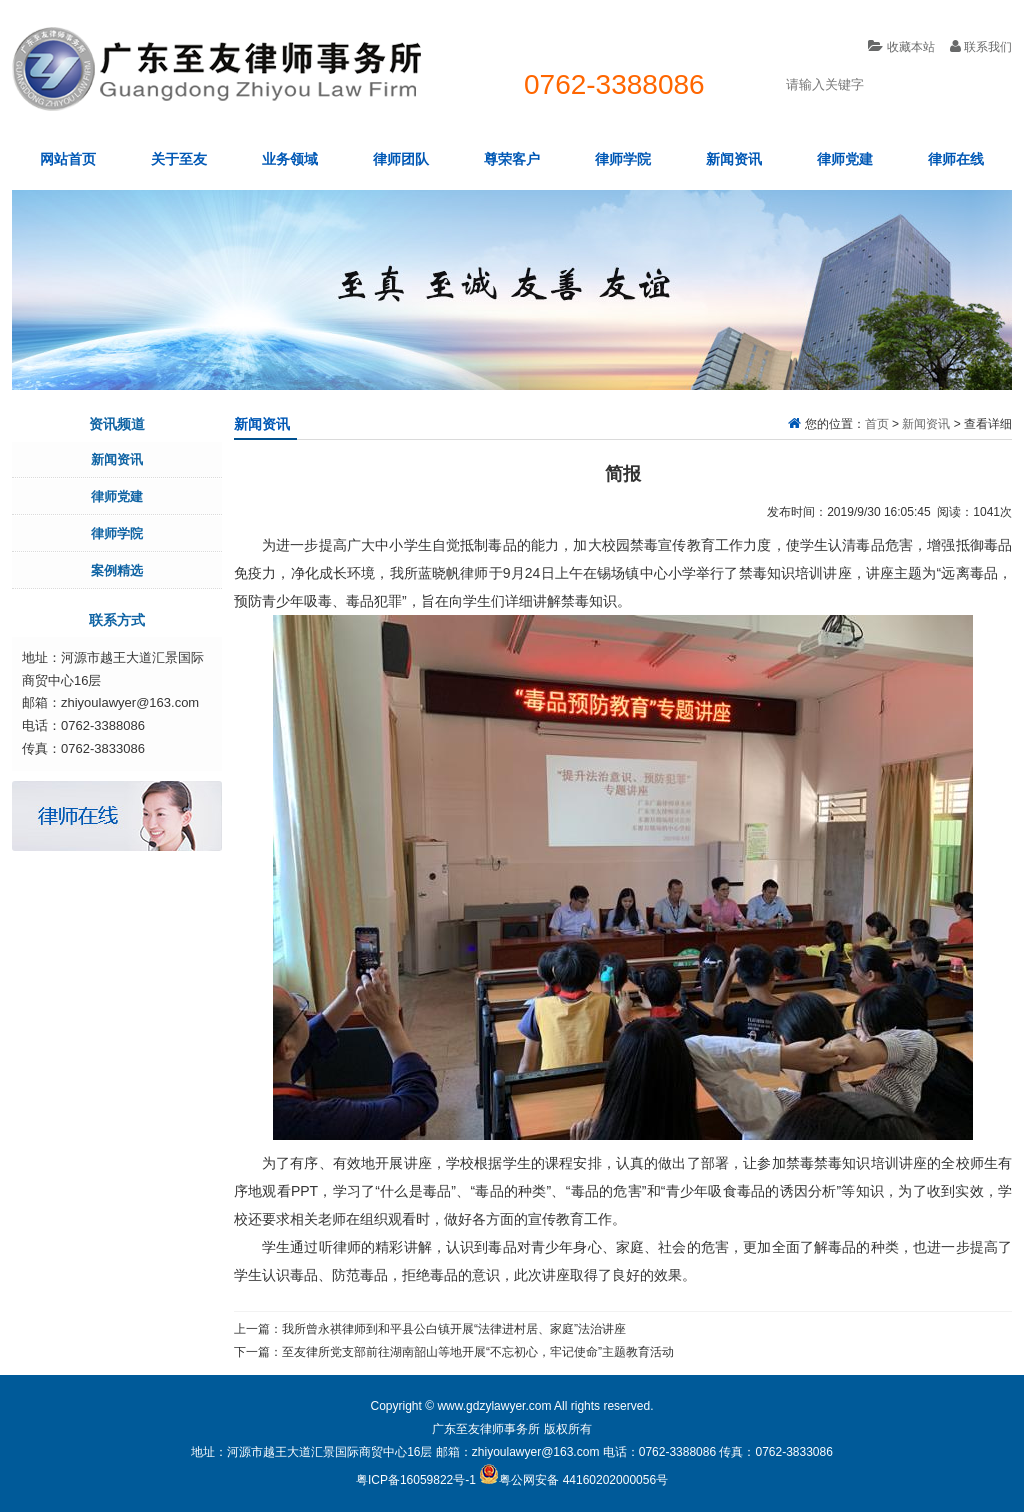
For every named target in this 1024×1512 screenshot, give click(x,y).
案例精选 (117, 570)
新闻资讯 (734, 159)
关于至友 (179, 159)
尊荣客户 (512, 159)
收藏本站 (901, 47)
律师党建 (845, 159)
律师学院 (623, 159)
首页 (877, 424)
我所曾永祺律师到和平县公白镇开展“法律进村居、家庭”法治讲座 (454, 1329)
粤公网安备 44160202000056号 (573, 1480)
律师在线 (956, 159)
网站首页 (68, 159)
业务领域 (290, 159)
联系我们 (981, 47)
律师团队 (401, 159)
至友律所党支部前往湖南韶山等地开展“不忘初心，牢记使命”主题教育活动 (478, 1352)
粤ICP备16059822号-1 (416, 1480)
